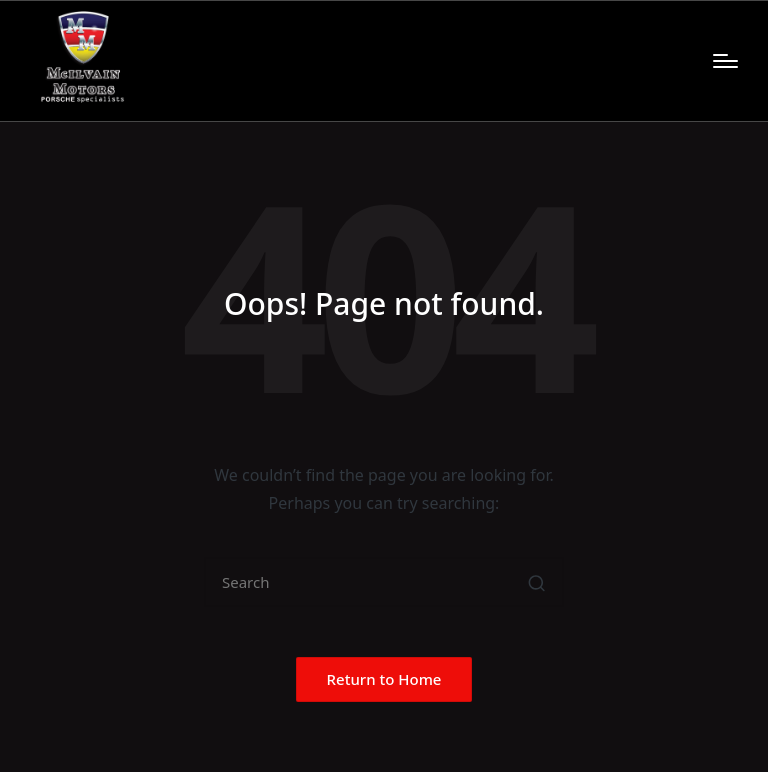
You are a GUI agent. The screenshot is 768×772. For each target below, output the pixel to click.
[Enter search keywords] (384, 582)
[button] (536, 582)
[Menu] (725, 61)
